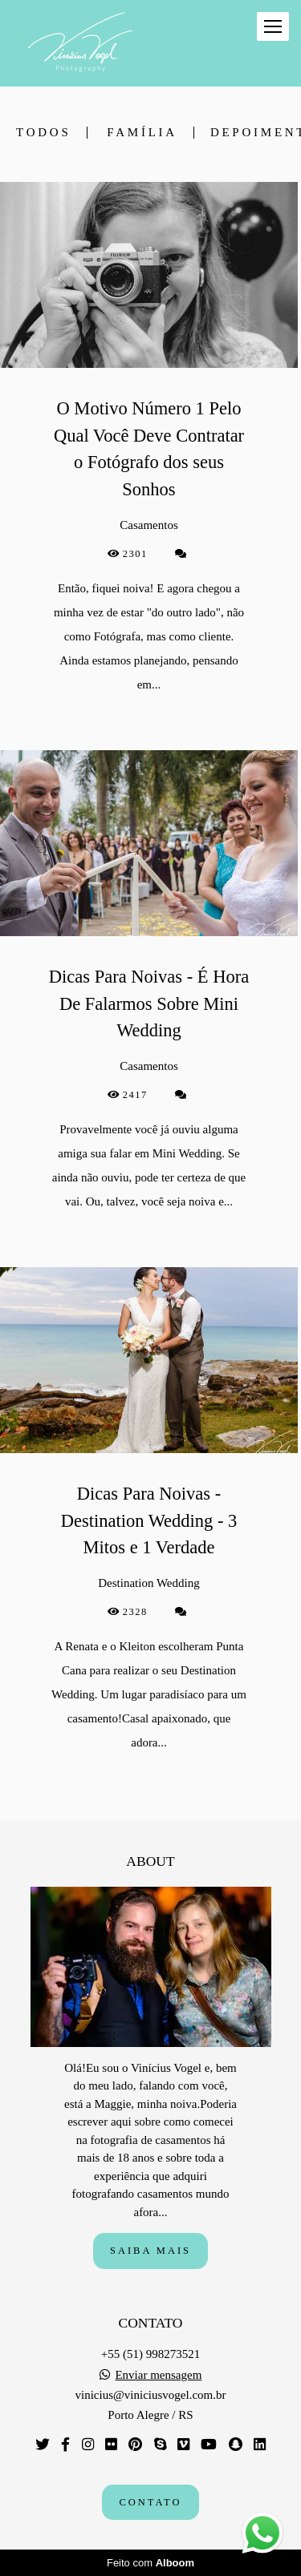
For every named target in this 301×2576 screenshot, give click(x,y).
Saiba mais (150, 2250)
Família (142, 133)
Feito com (150, 2563)
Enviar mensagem (158, 2375)
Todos (43, 133)
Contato (150, 2502)
